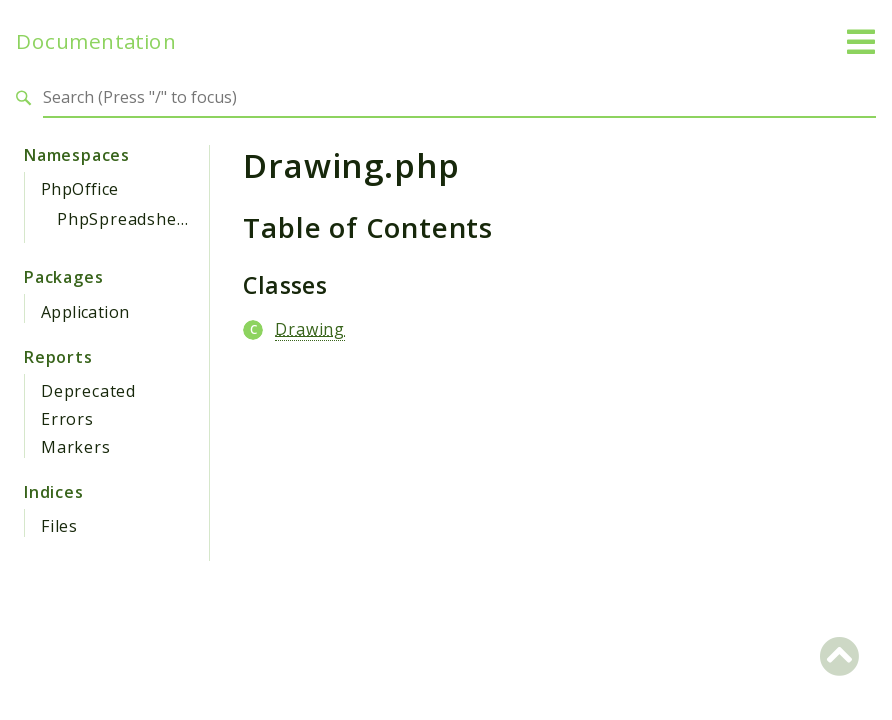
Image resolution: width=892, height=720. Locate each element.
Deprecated (88, 391)
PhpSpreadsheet (125, 219)
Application (85, 312)
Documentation (96, 41)
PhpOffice (80, 189)
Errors (67, 419)
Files (59, 526)
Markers (76, 447)
